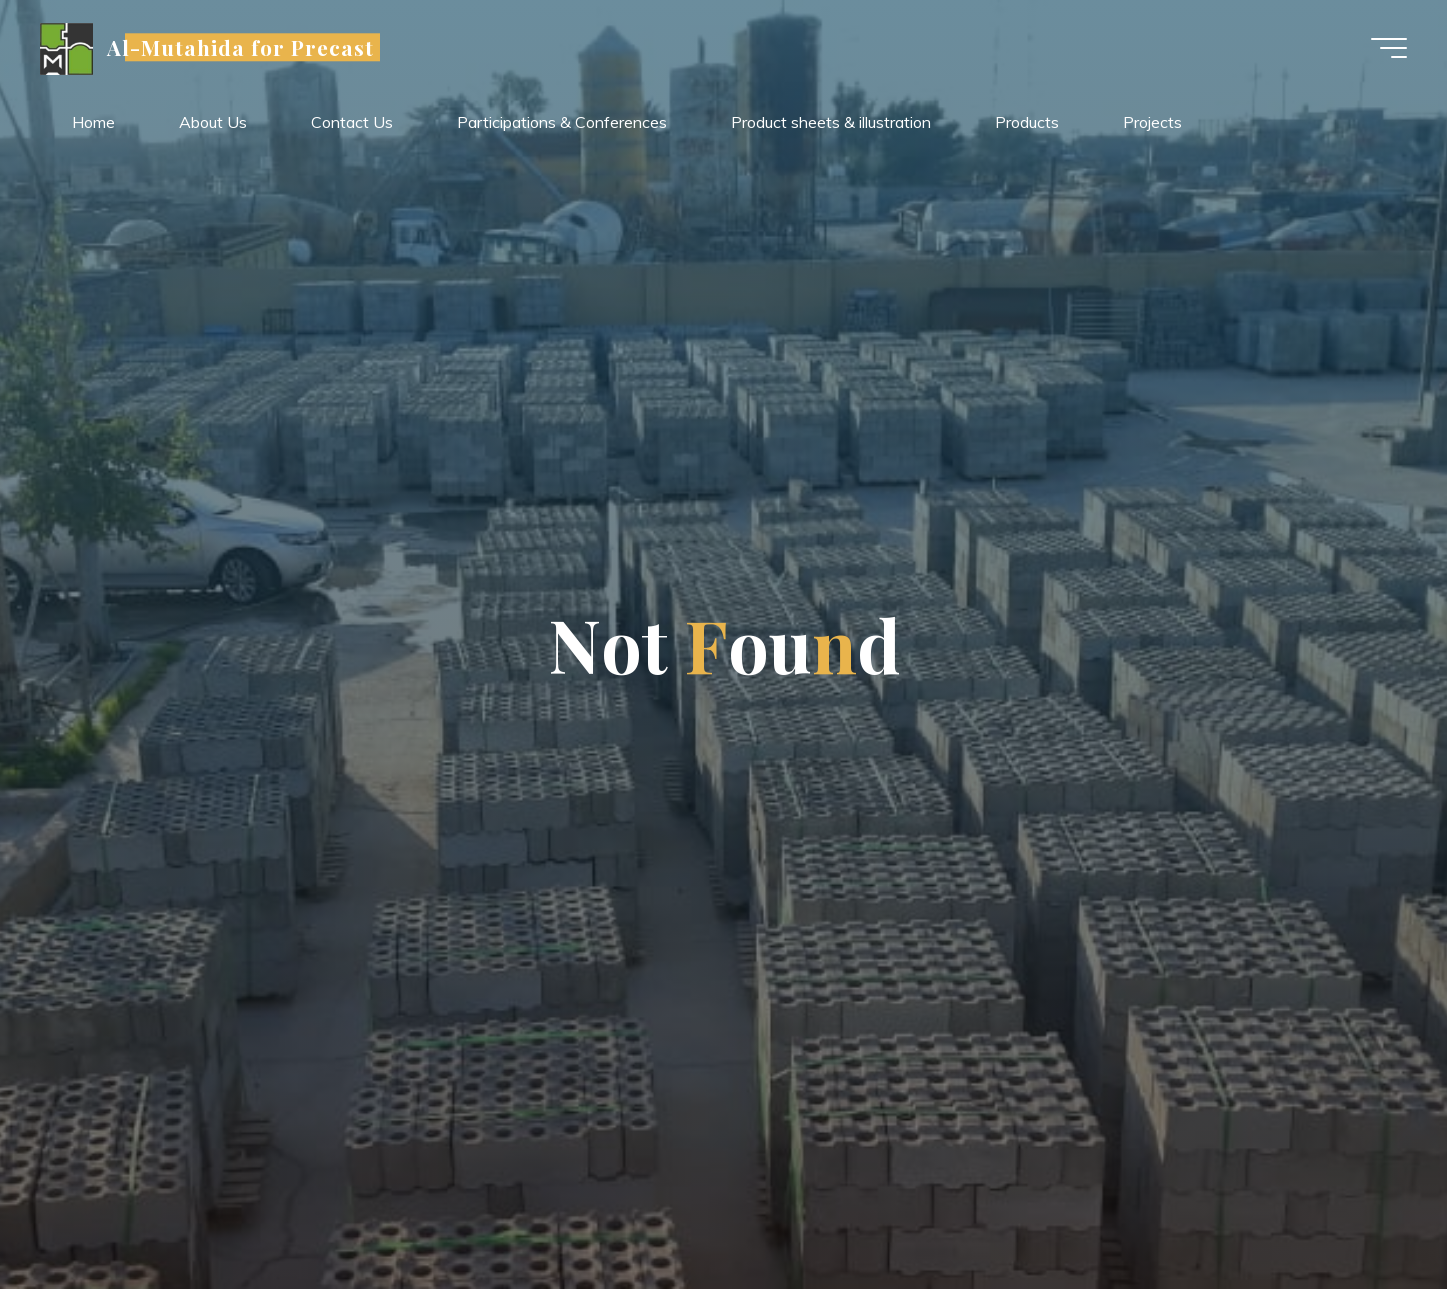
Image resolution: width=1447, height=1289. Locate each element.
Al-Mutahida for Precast (241, 47)
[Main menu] (1389, 48)
